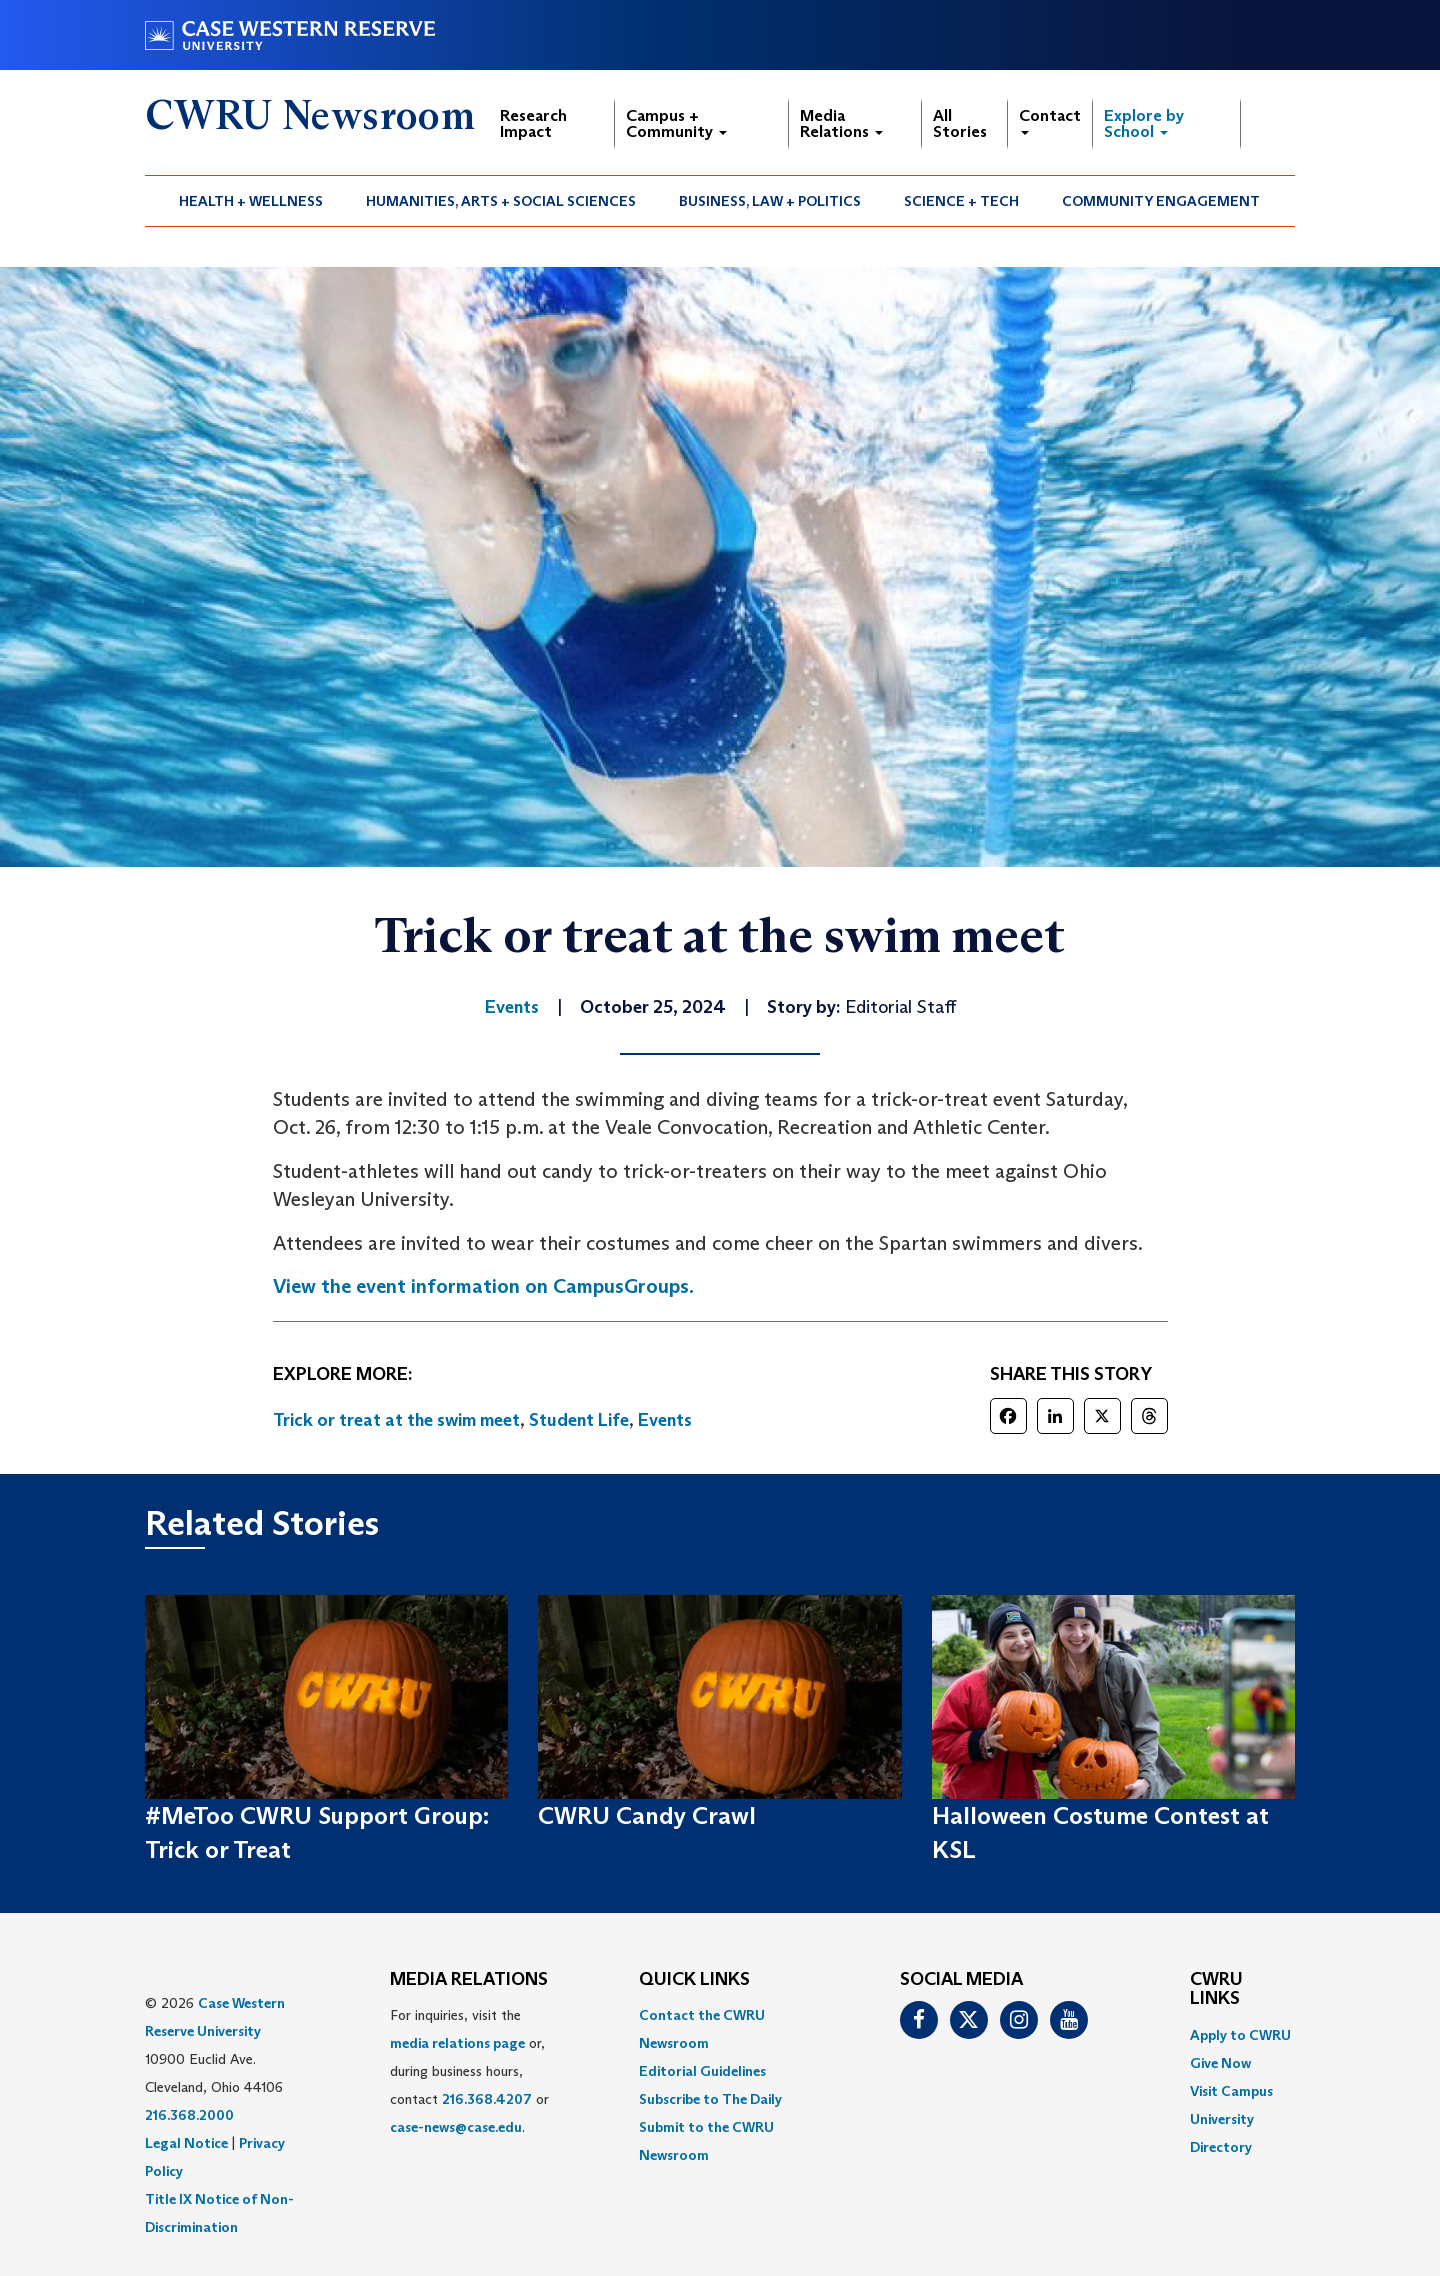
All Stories (960, 123)
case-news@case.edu (456, 2127)
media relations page (457, 2043)
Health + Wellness (251, 201)
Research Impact (533, 123)
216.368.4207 (487, 2099)
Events (665, 1420)
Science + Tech (961, 201)
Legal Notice (186, 2143)
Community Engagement (1161, 201)
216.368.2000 (189, 2115)
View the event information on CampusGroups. (483, 1286)
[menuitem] (251, 201)
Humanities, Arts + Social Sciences (501, 201)
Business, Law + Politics (770, 201)
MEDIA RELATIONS (469, 1980)
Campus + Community (676, 123)
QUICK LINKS (694, 1980)
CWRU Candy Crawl (647, 1815)
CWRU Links (1216, 1990)
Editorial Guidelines (702, 2071)
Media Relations (841, 123)
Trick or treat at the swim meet (396, 1420)
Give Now (1220, 2063)
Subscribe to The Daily (710, 2099)
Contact (1050, 120)
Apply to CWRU (1240, 2035)
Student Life (579, 1420)
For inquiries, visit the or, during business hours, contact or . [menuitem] (469, 2071)
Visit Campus (1231, 2091)
